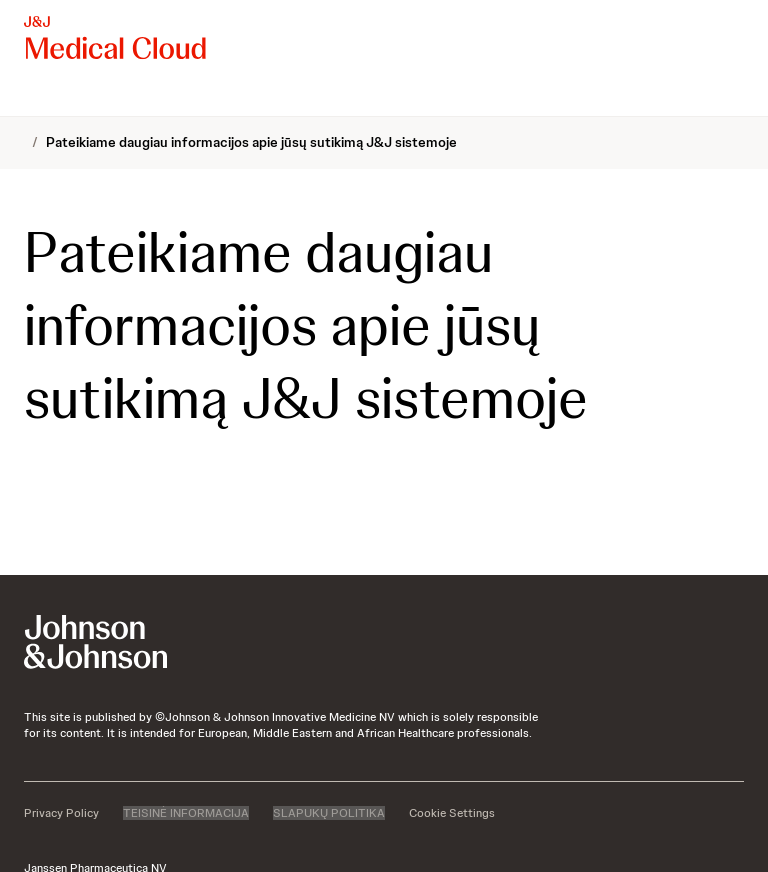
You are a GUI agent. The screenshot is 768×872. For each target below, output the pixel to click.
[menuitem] (32, 96)
